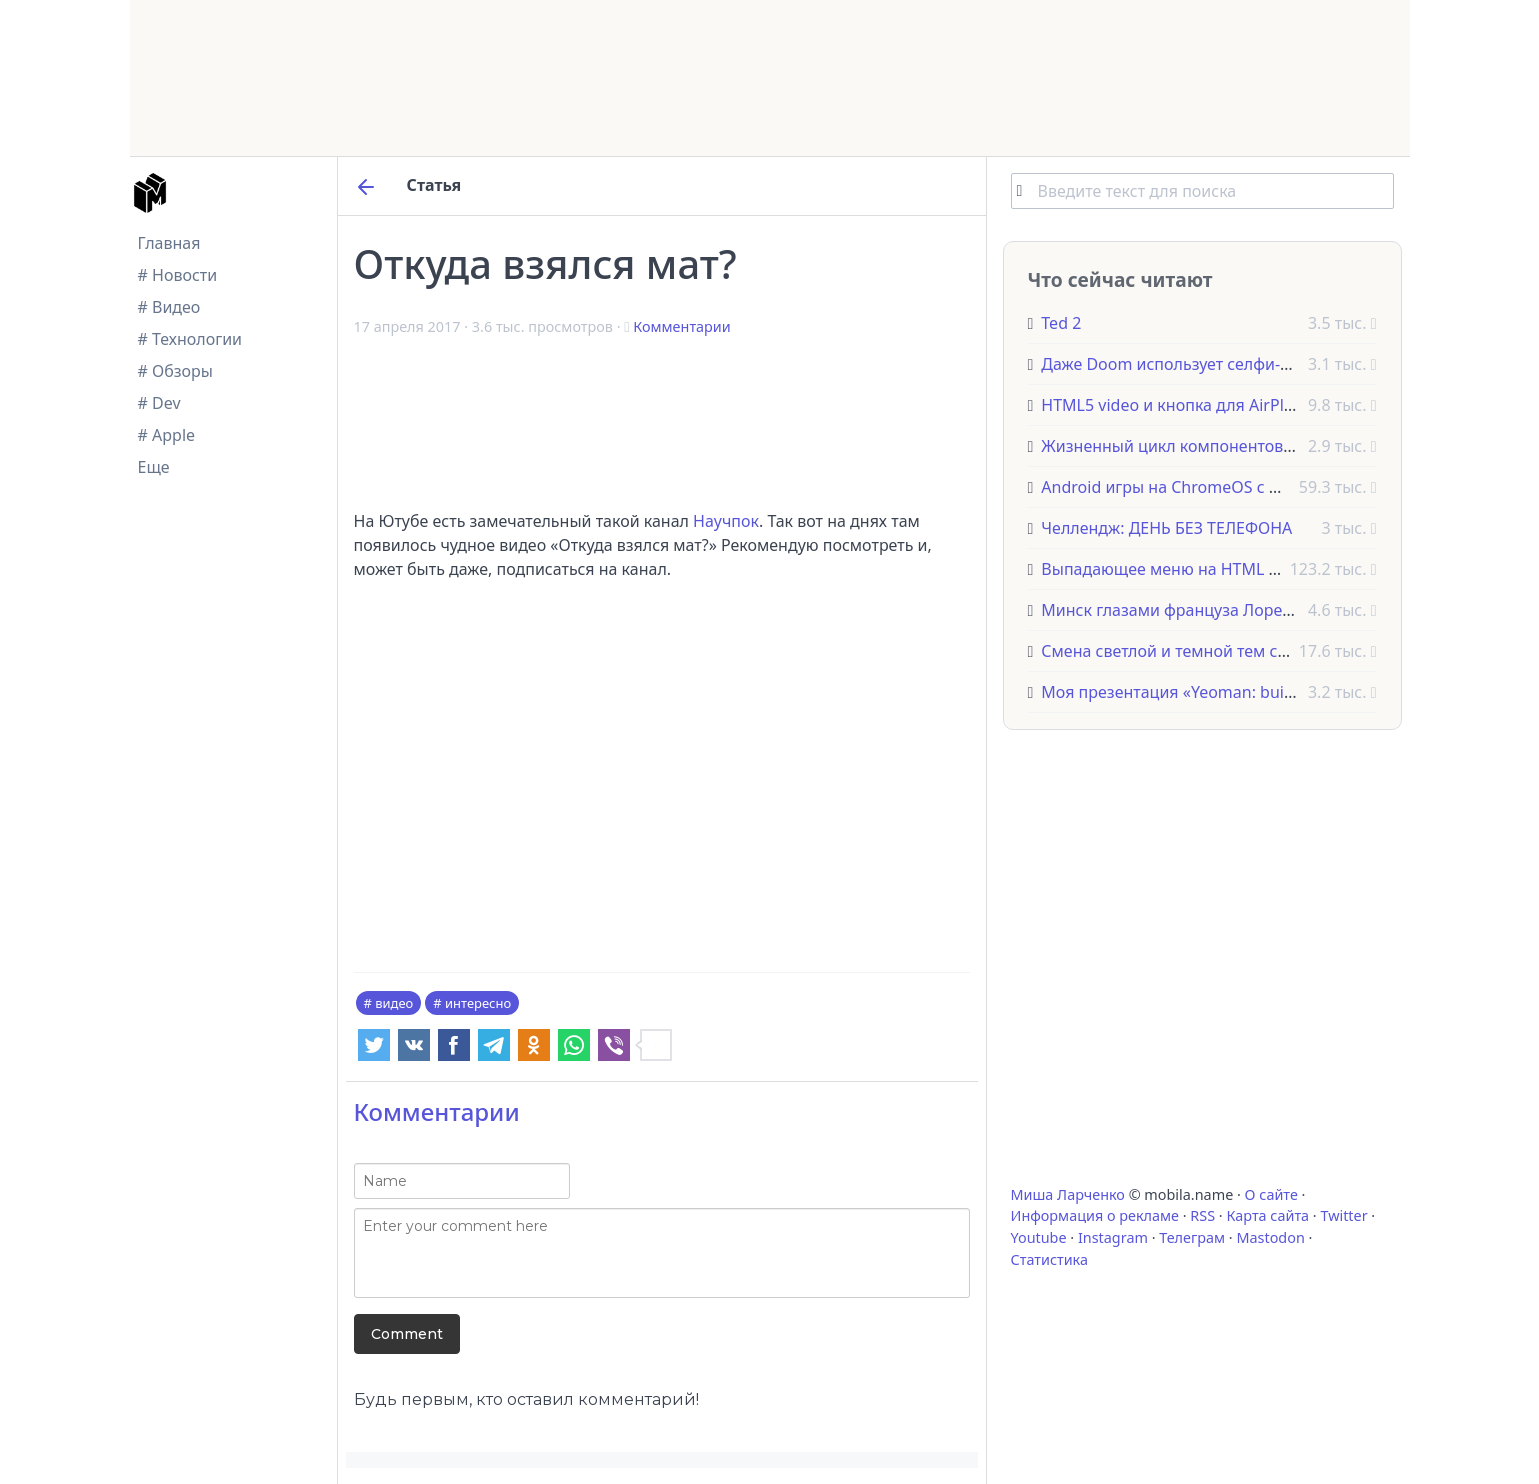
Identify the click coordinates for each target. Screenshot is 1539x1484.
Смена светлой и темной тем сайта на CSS (1204, 651)
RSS (1202, 1215)
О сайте (1271, 1194)
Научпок (726, 521)
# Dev (159, 403)
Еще (154, 467)
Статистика (1049, 1259)
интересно (478, 1003)
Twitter (1343, 1215)
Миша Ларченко (1068, 1194)
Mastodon (1270, 1237)
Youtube (1039, 1237)
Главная (169, 243)
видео (394, 1003)
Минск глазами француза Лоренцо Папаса (1206, 610)
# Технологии (190, 339)
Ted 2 (1061, 323)
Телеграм (1192, 1237)
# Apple (167, 435)
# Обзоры (175, 371)
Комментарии (681, 326)
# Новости (178, 275)
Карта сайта (1267, 1215)
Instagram (1113, 1237)
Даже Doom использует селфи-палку (1182, 364)
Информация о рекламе (1095, 1215)
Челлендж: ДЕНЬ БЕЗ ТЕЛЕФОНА (1166, 528)
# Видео (169, 307)
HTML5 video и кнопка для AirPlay (1171, 405)
